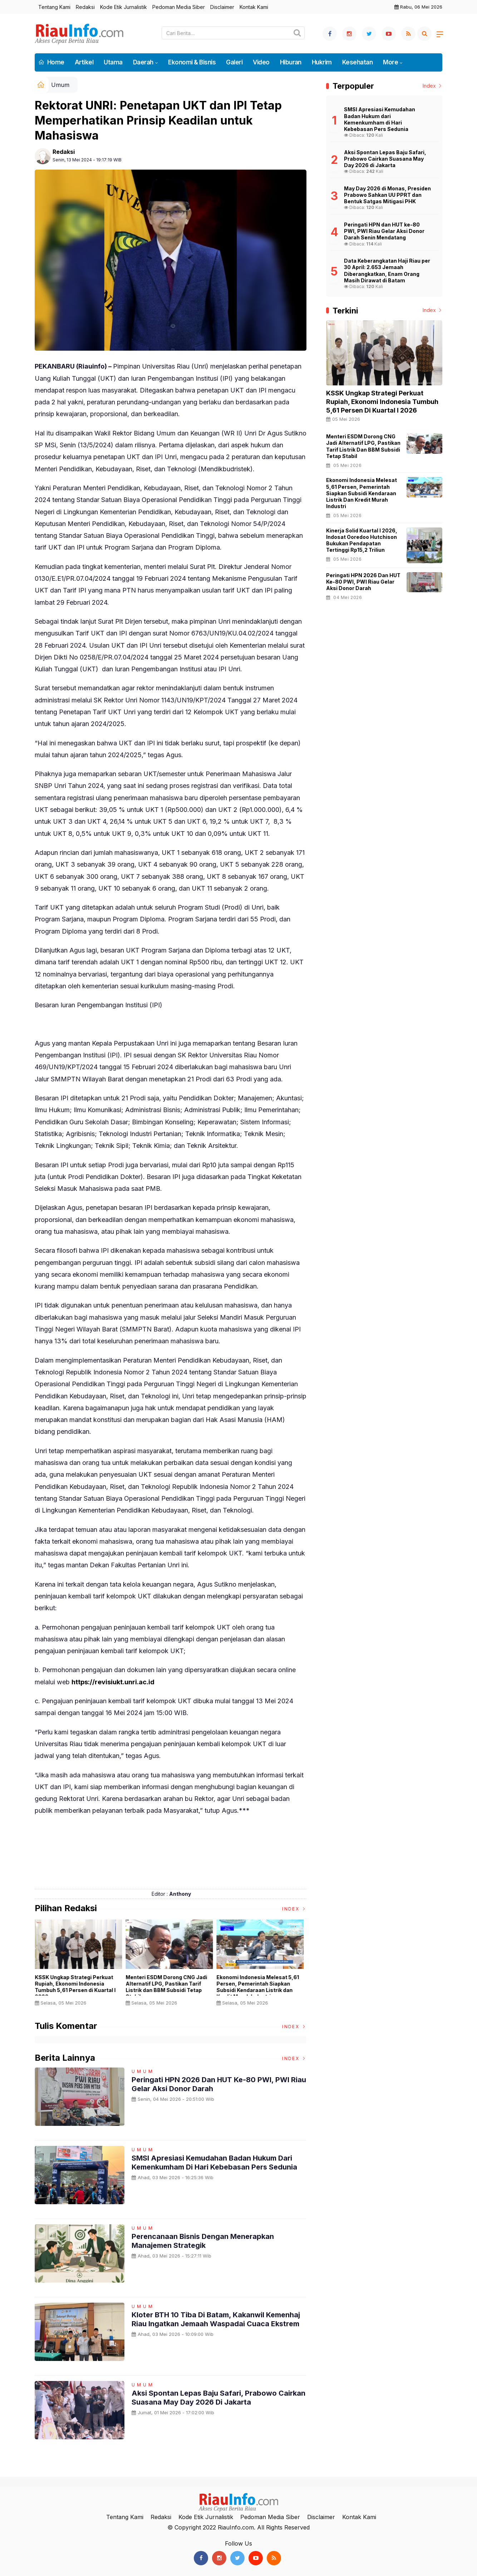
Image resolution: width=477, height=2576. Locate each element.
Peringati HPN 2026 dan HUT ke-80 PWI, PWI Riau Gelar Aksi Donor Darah (363, 581)
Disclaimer (222, 7)
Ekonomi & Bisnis (192, 62)
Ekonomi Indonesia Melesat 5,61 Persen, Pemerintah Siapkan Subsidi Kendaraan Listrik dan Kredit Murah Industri (259, 1987)
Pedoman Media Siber (178, 7)
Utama (113, 62)
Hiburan (290, 62)
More (390, 62)
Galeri (234, 62)
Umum (60, 84)
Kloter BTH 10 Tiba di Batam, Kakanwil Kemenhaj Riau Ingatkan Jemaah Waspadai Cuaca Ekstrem (216, 2319)
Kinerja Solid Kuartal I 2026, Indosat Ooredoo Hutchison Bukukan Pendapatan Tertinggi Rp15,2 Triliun (361, 540)
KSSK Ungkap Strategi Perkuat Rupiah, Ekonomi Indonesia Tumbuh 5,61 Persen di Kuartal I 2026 (76, 1987)
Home (51, 62)
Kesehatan (357, 62)
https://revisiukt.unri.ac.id (113, 1682)
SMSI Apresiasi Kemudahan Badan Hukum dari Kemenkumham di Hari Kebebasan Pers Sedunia (214, 2162)
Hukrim (322, 62)
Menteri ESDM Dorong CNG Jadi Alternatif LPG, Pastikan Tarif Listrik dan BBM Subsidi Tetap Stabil (168, 1987)
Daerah (143, 62)
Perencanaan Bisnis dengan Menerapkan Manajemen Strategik (203, 2240)
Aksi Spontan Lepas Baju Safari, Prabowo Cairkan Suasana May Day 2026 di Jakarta (218, 2397)
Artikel (84, 62)
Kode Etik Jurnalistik (123, 7)
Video (261, 62)
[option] (80, 1964)
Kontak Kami (254, 7)
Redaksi (85, 7)
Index (294, 1909)
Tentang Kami (54, 7)
